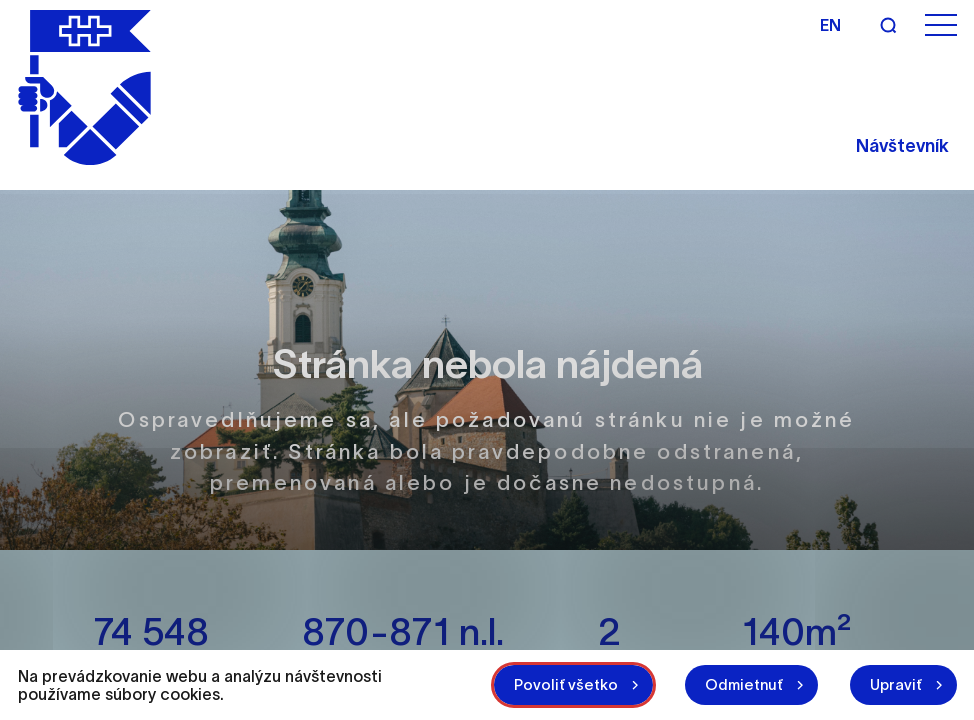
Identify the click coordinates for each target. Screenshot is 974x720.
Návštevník (902, 146)
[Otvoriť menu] (941, 25)
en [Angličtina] (830, 25)
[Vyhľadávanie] (888, 25)
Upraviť (896, 684)
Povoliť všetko (566, 684)
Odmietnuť (744, 684)
